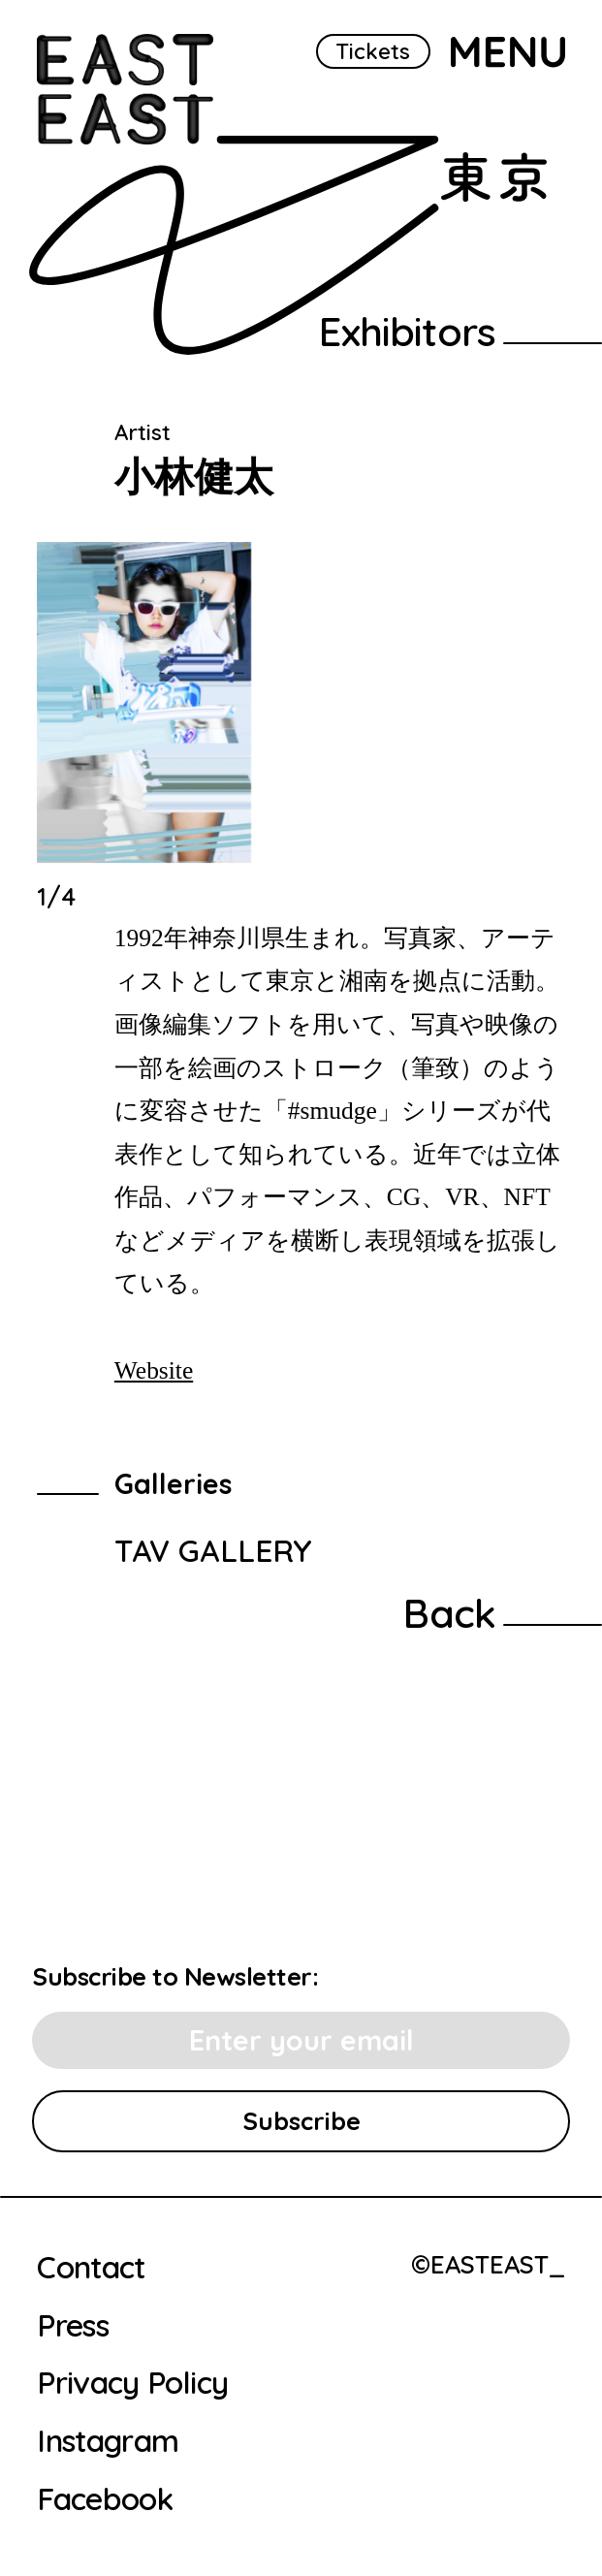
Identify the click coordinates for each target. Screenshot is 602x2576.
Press (73, 2325)
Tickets (372, 51)
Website (153, 1370)
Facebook (105, 2499)
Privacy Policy (132, 2383)
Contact (91, 2267)
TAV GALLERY (213, 1550)
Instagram (107, 2441)
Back (449, 1613)
